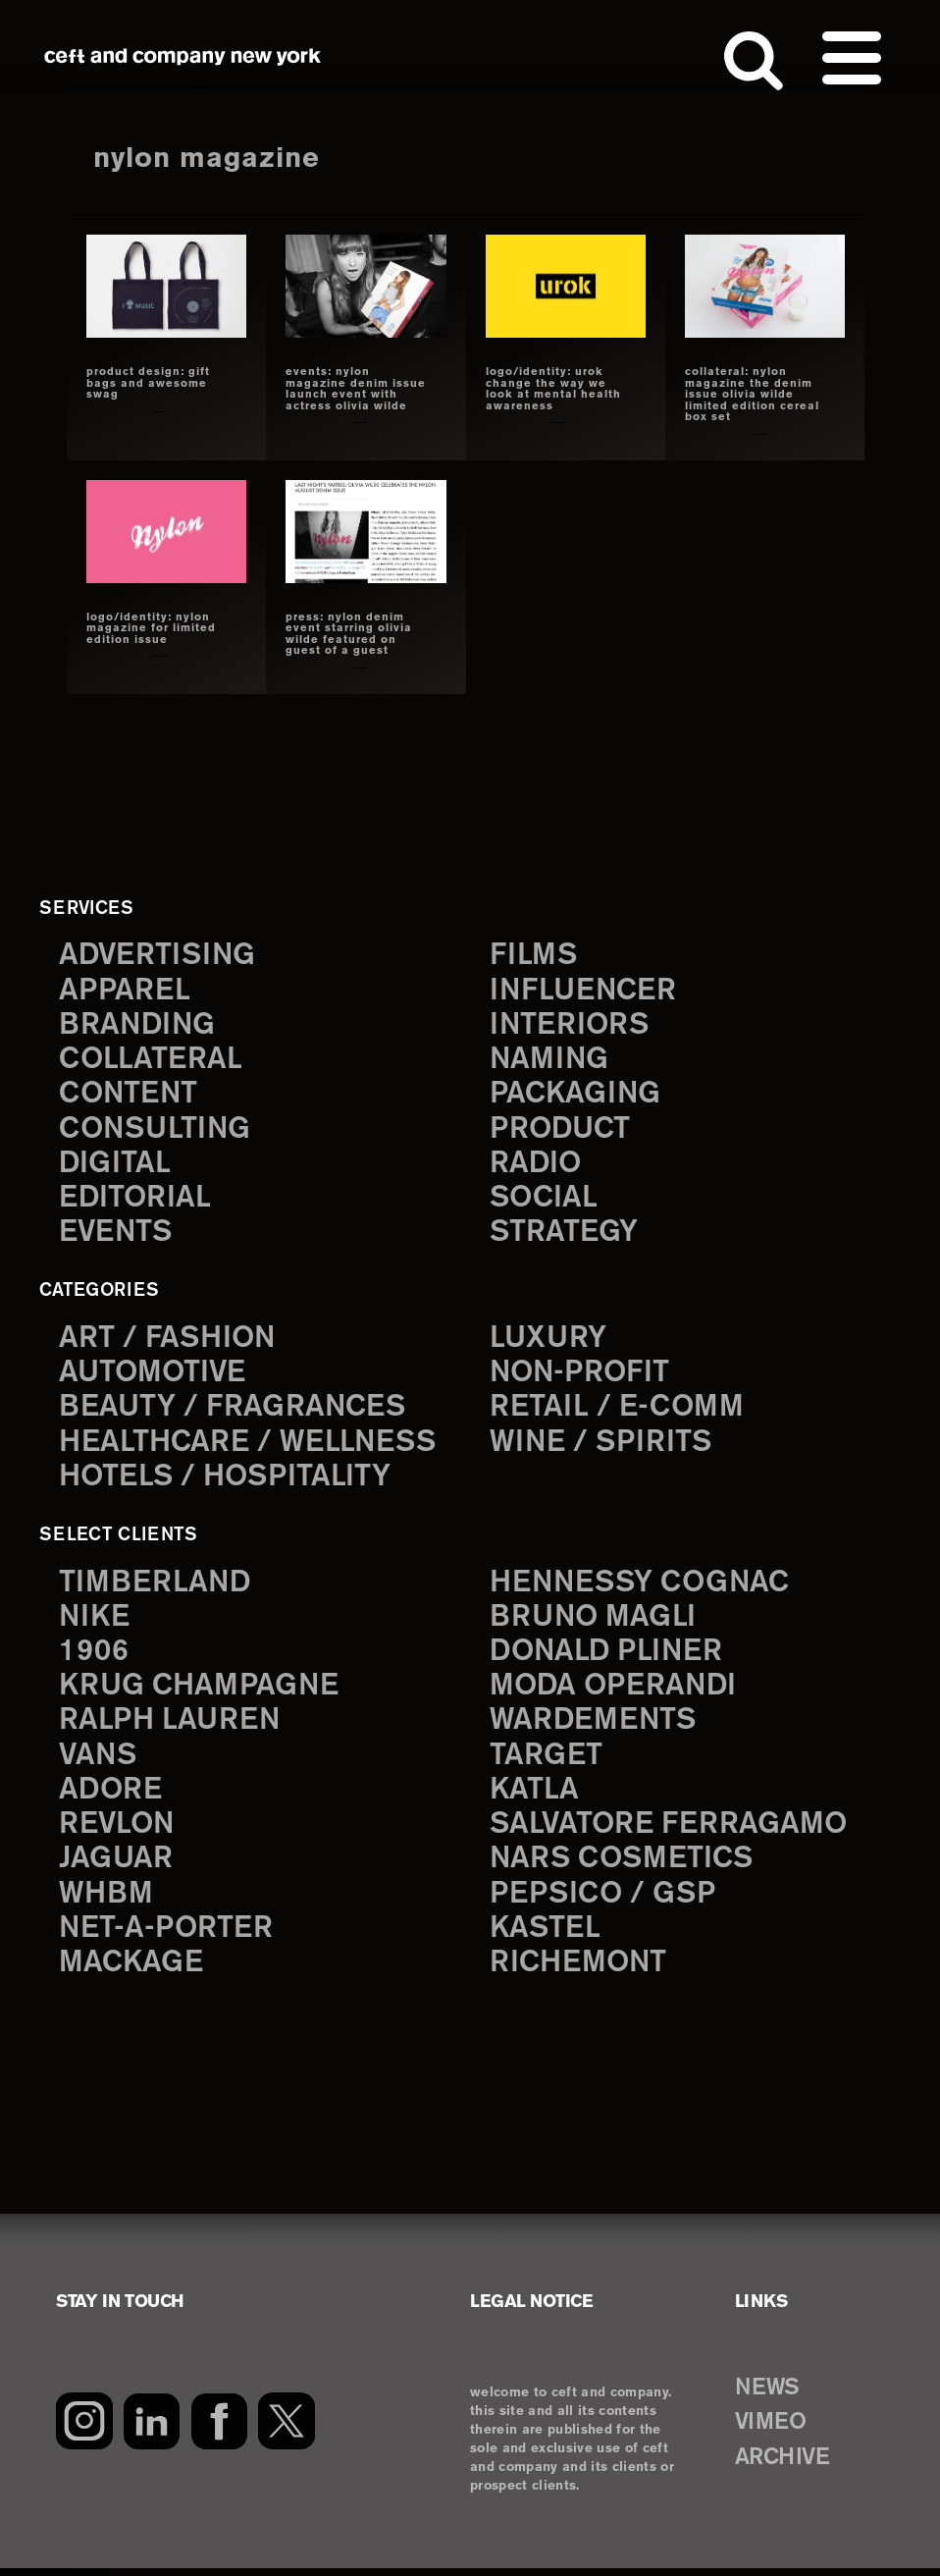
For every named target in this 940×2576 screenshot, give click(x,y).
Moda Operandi (615, 1692)
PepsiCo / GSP (604, 1901)
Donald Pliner (608, 1656)
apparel (124, 991)
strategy (564, 1236)
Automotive (154, 1377)
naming (550, 1060)
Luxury (549, 1341)
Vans (99, 1761)
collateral (150, 1060)
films (534, 956)
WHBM (107, 1901)
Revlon (118, 1831)
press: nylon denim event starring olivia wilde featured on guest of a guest (349, 635)
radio (536, 1166)
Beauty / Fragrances (233, 1411)
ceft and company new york (183, 57)
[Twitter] (287, 2429)
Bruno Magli (594, 1621)
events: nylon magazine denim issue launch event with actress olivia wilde (356, 389)
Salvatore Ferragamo (670, 1831)
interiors (571, 1026)
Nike (95, 1621)
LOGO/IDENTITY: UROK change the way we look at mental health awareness (553, 389)
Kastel (546, 1936)
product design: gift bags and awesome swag (148, 383)
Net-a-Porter (167, 1936)
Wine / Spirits (602, 1446)
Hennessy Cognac (643, 1587)
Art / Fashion (169, 1341)
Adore (111, 1797)
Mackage (131, 1972)
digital (115, 1166)
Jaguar (116, 1866)
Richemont (579, 1972)
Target (545, 1761)
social (545, 1201)
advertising (159, 956)
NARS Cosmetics (623, 1866)
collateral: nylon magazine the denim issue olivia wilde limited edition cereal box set (752, 394)
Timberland (155, 1587)
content (129, 1096)
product (561, 1131)
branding (138, 1026)
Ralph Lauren (171, 1726)
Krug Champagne (200, 1692)
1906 (94, 1656)
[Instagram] (84, 2429)
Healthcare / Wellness (250, 1446)
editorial (136, 1201)
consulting (157, 1131)
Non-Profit (581, 1377)
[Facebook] (219, 2429)
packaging (576, 1096)
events (117, 1236)
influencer (584, 991)
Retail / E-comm (617, 1411)
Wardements (595, 1726)
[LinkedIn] (152, 2429)
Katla (534, 1797)
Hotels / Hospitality (227, 1481)
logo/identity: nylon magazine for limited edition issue (151, 629)
